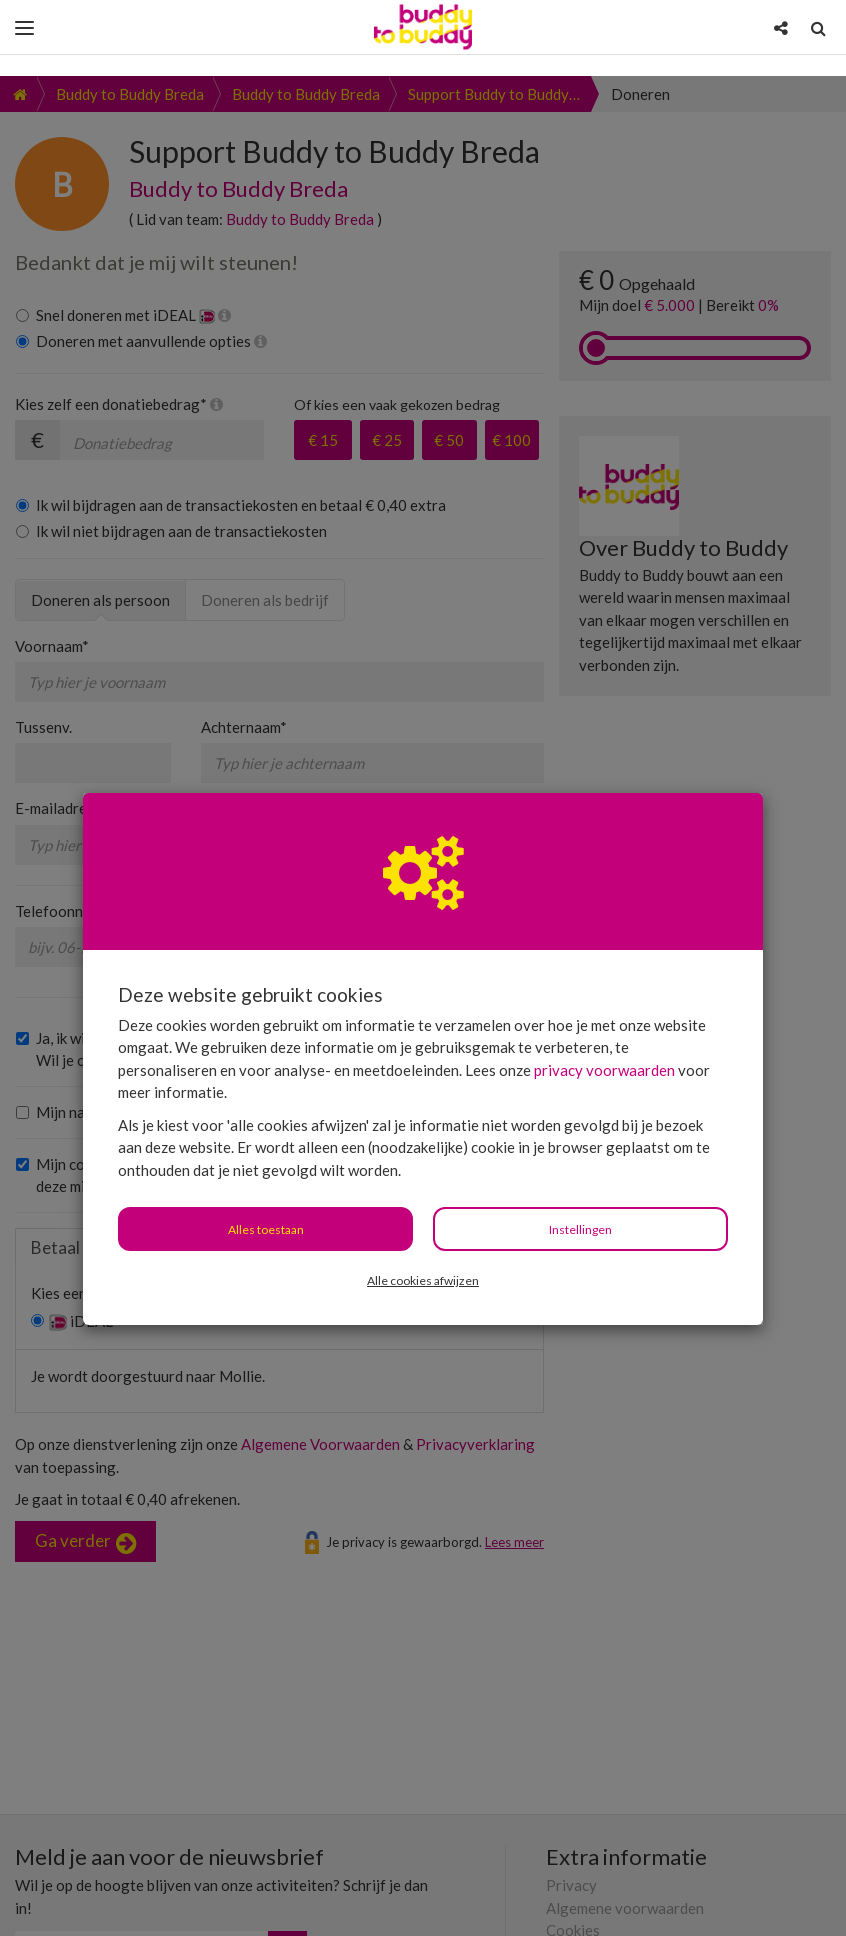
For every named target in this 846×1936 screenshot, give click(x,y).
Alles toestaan (266, 1153)
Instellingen (580, 1153)
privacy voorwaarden (604, 994)
